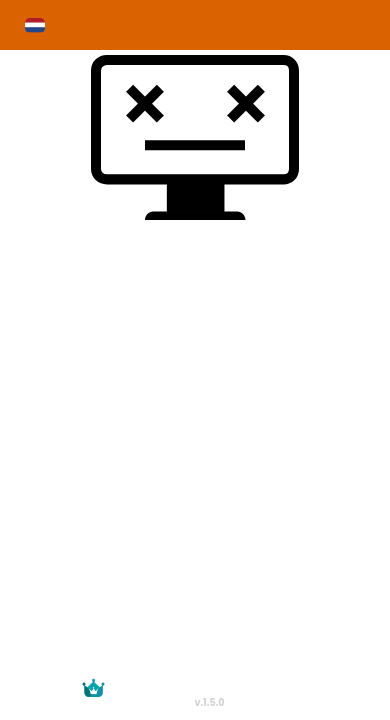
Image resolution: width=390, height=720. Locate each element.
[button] (35, 25)
